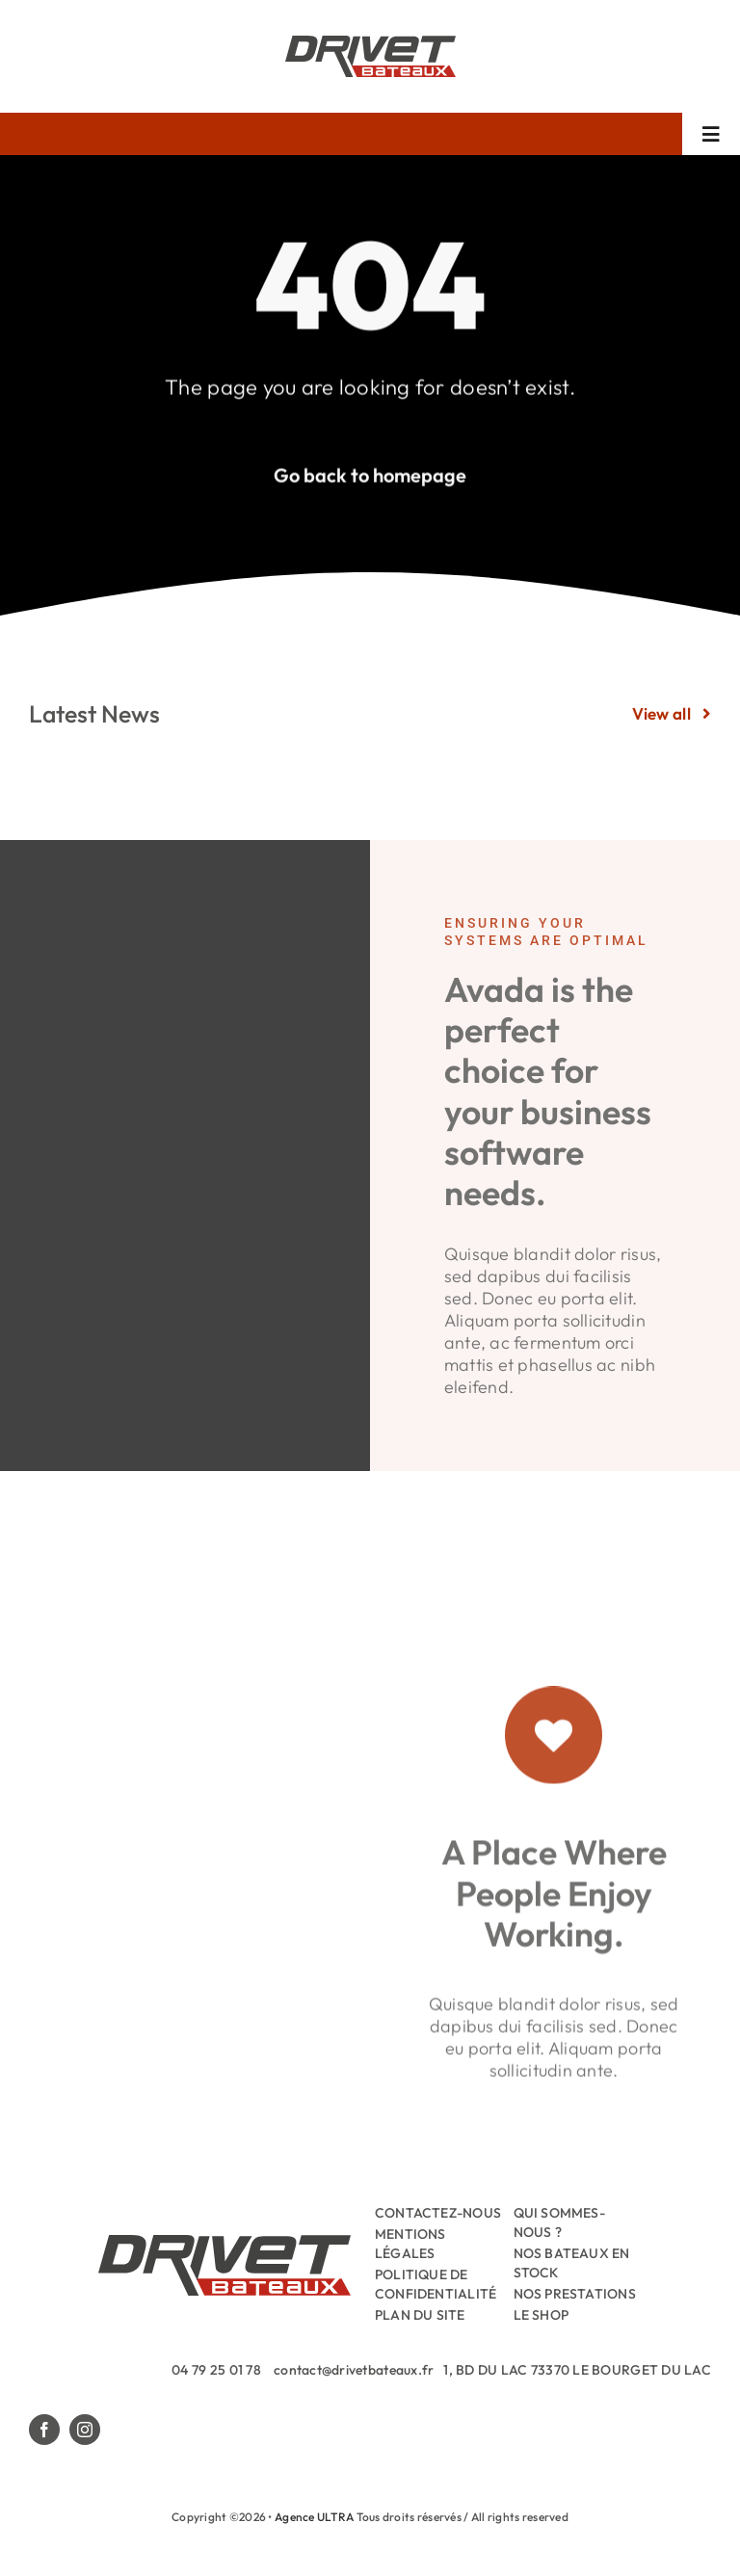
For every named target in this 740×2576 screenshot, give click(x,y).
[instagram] (84, 2429)
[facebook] (44, 2429)
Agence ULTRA (314, 2517)
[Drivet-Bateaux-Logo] (370, 44)
